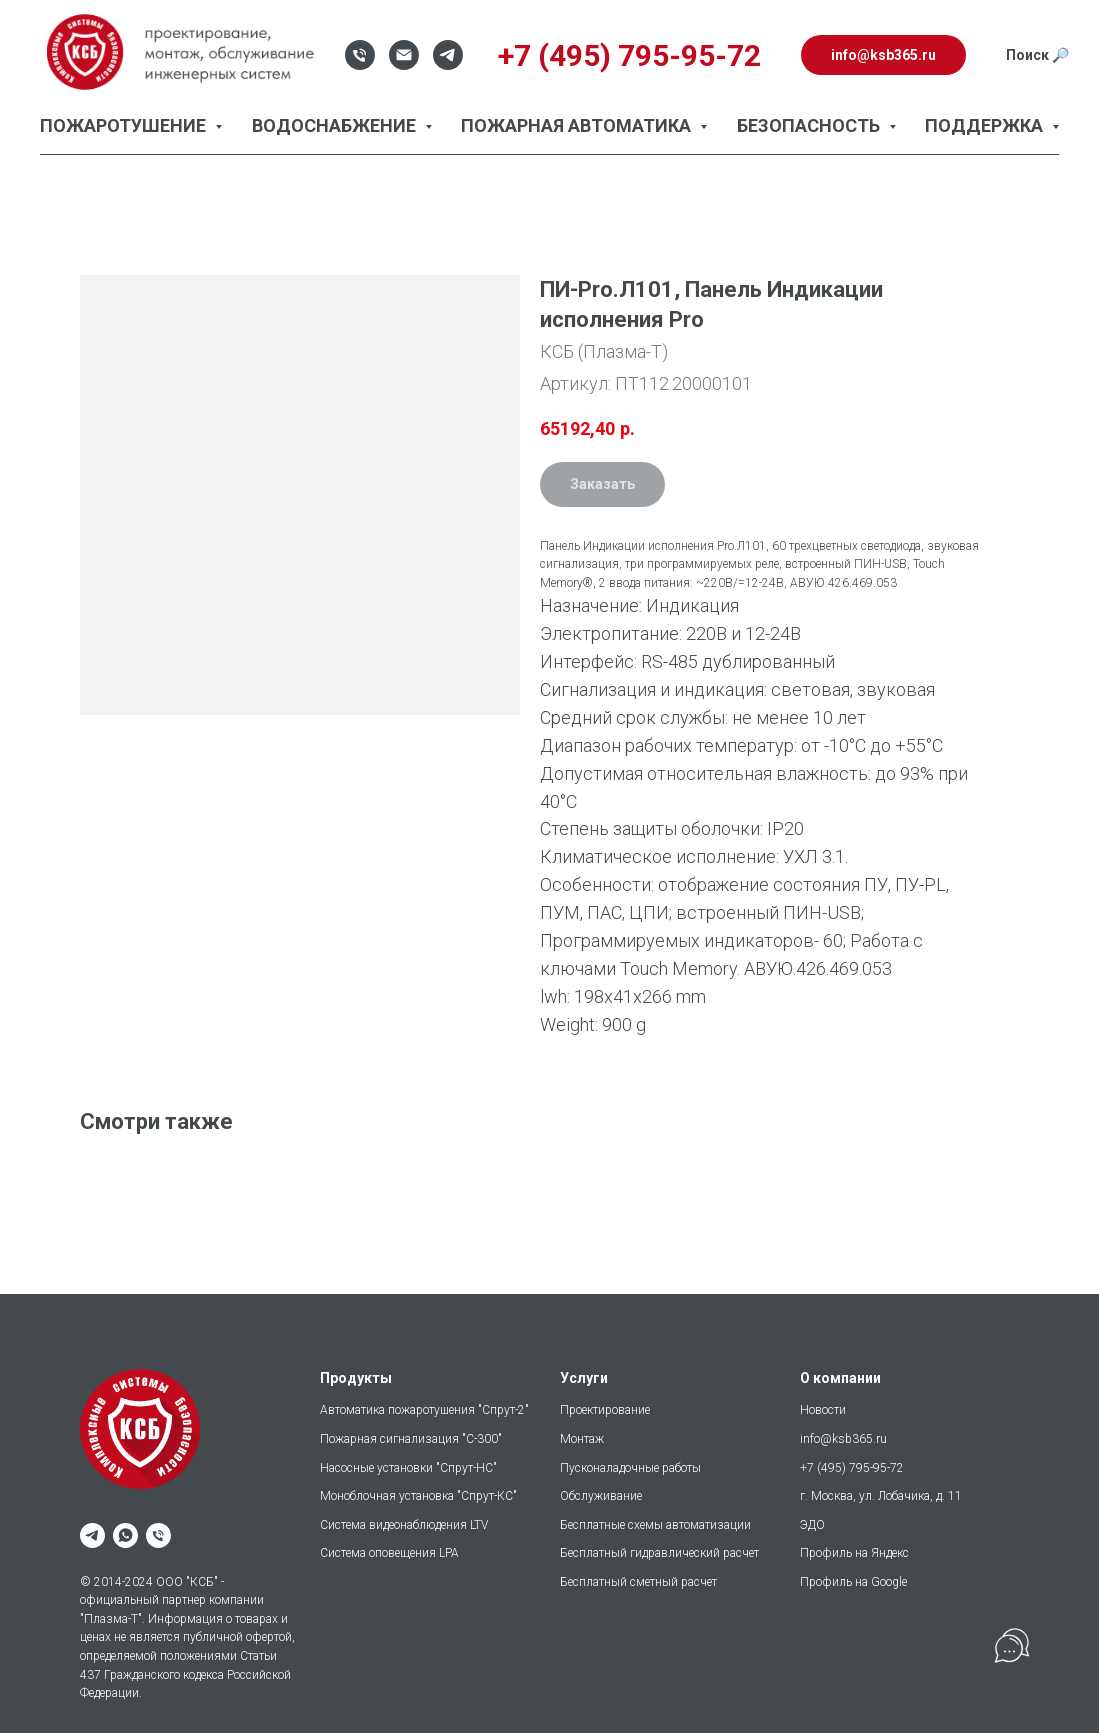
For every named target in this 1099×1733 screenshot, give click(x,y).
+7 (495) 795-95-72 (852, 1468)
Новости (823, 1410)
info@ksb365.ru (843, 1439)
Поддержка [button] (986, 125)
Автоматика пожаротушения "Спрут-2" (424, 1410)
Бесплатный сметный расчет (638, 1582)
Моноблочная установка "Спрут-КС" (418, 1496)
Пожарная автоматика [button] (578, 125)
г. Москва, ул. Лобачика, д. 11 (881, 1496)
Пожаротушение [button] (125, 125)
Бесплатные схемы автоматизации (655, 1525)
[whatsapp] (125, 1535)
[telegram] (92, 1535)
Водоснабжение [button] (336, 125)
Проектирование (605, 1410)
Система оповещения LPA (389, 1553)
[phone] (158, 1535)
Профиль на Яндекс (854, 1553)
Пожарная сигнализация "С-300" (411, 1439)
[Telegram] (448, 55)
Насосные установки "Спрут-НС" (408, 1468)
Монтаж (582, 1439)
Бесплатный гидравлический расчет (659, 1553)
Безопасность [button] (810, 125)
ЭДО (812, 1525)
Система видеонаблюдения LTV (404, 1525)
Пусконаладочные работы (630, 1468)
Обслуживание (601, 1496)
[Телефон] (360, 55)
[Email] (404, 55)
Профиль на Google (853, 1582)
